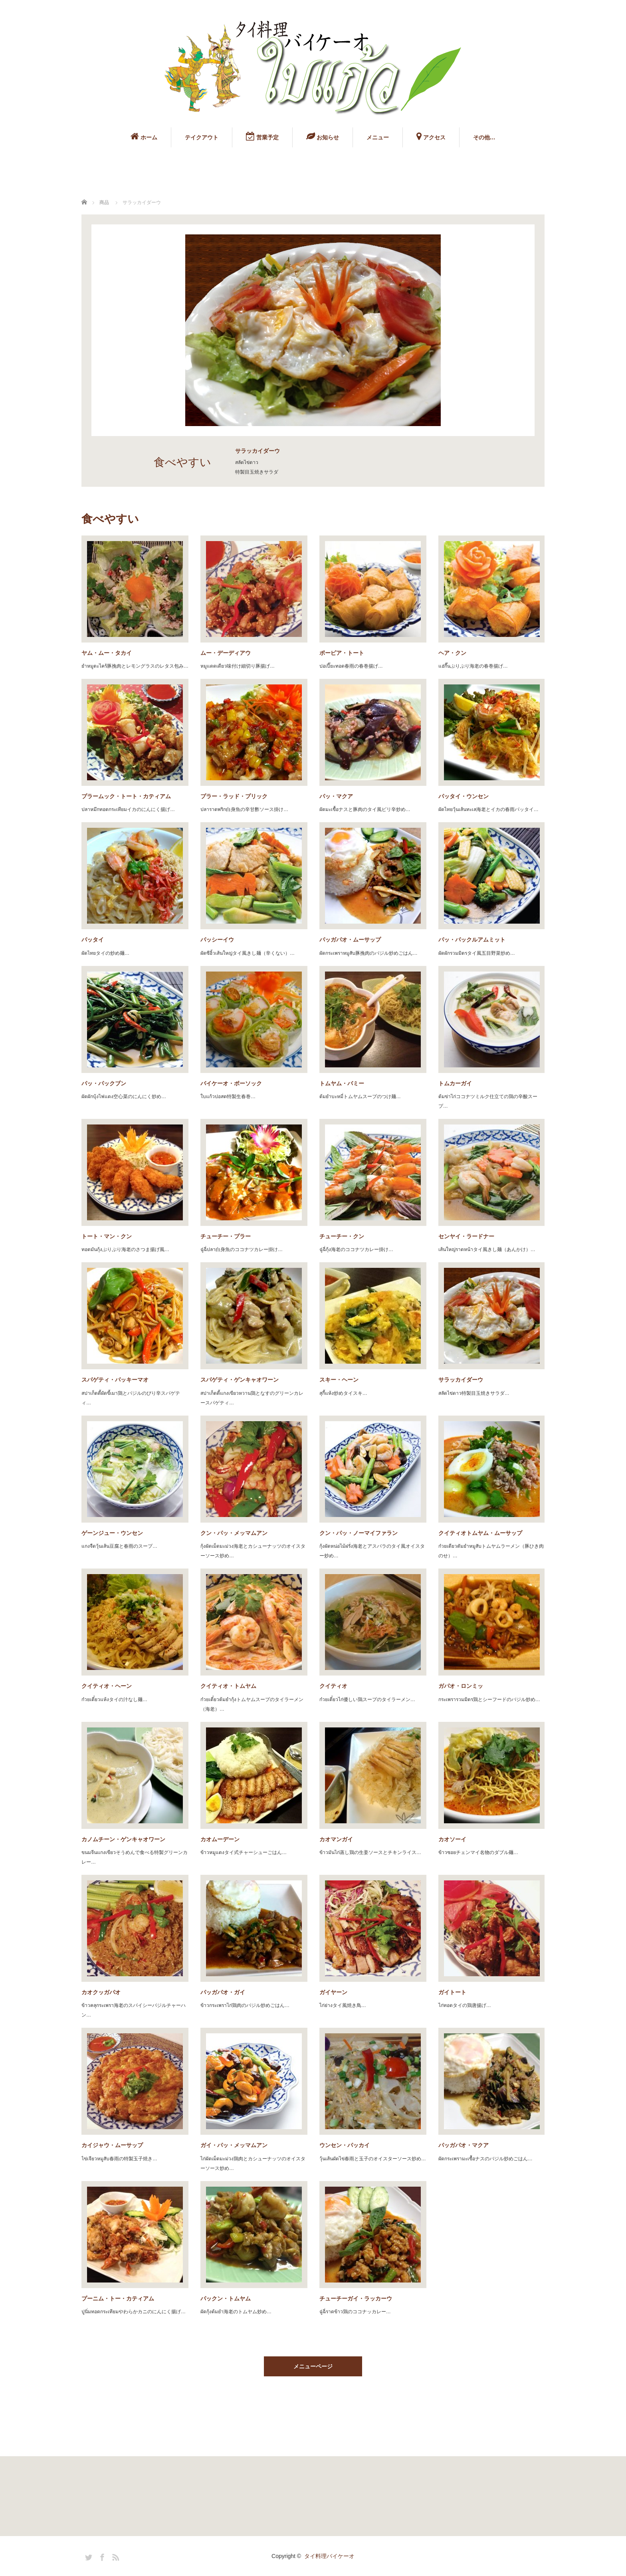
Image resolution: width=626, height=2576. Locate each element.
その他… (484, 137)
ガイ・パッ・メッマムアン (233, 2145)
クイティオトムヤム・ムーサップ (480, 1533)
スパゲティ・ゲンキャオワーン (239, 1379)
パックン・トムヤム (225, 2298)
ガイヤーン (333, 1992)
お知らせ (322, 136)
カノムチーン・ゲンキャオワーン (123, 1839)
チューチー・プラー (225, 1236)
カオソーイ (452, 1839)
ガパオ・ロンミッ (460, 1686)
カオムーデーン (220, 1839)
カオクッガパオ (101, 1992)
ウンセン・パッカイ (344, 2145)
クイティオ (333, 1686)
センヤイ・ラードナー (466, 1236)
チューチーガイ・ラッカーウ (355, 2298)
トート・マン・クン (106, 1236)
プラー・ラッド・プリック (233, 796)
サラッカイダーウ (460, 1379)
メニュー (377, 137)
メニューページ (313, 2366)
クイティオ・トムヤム (228, 1686)
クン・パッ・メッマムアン (233, 1533)
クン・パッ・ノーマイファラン (358, 1533)
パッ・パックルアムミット (471, 939)
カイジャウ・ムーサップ (112, 2145)
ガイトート (452, 1992)
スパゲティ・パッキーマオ (115, 1379)
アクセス (431, 136)
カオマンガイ (336, 1839)
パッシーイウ (217, 939)
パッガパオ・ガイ (222, 1992)
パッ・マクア (336, 796)
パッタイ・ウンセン (463, 796)
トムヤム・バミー (341, 1083)
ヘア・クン (452, 653)
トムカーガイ (455, 1083)
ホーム (144, 136)
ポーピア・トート (341, 653)
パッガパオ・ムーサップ (350, 939)
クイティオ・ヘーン (106, 1686)
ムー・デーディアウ (225, 653)
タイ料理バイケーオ (329, 2556)
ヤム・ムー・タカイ (106, 653)
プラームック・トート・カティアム (126, 796)
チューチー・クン (341, 1236)
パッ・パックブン (103, 1083)
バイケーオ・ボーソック (231, 1083)
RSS (115, 2556)
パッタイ (92, 939)
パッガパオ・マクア (463, 2145)
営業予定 (262, 136)
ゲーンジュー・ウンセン (112, 1533)
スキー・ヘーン (339, 1379)
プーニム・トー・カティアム (117, 2298)
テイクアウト (201, 137)
